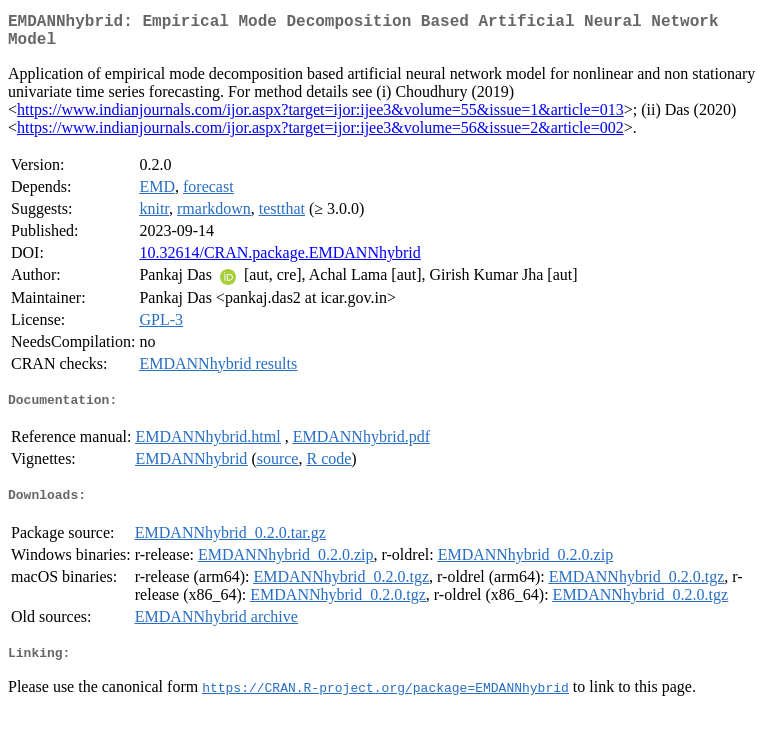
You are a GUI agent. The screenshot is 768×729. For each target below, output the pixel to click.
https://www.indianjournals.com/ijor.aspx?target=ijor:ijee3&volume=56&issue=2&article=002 (320, 135)
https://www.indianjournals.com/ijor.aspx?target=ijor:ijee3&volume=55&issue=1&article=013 (320, 117)
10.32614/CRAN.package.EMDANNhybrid (279, 260)
